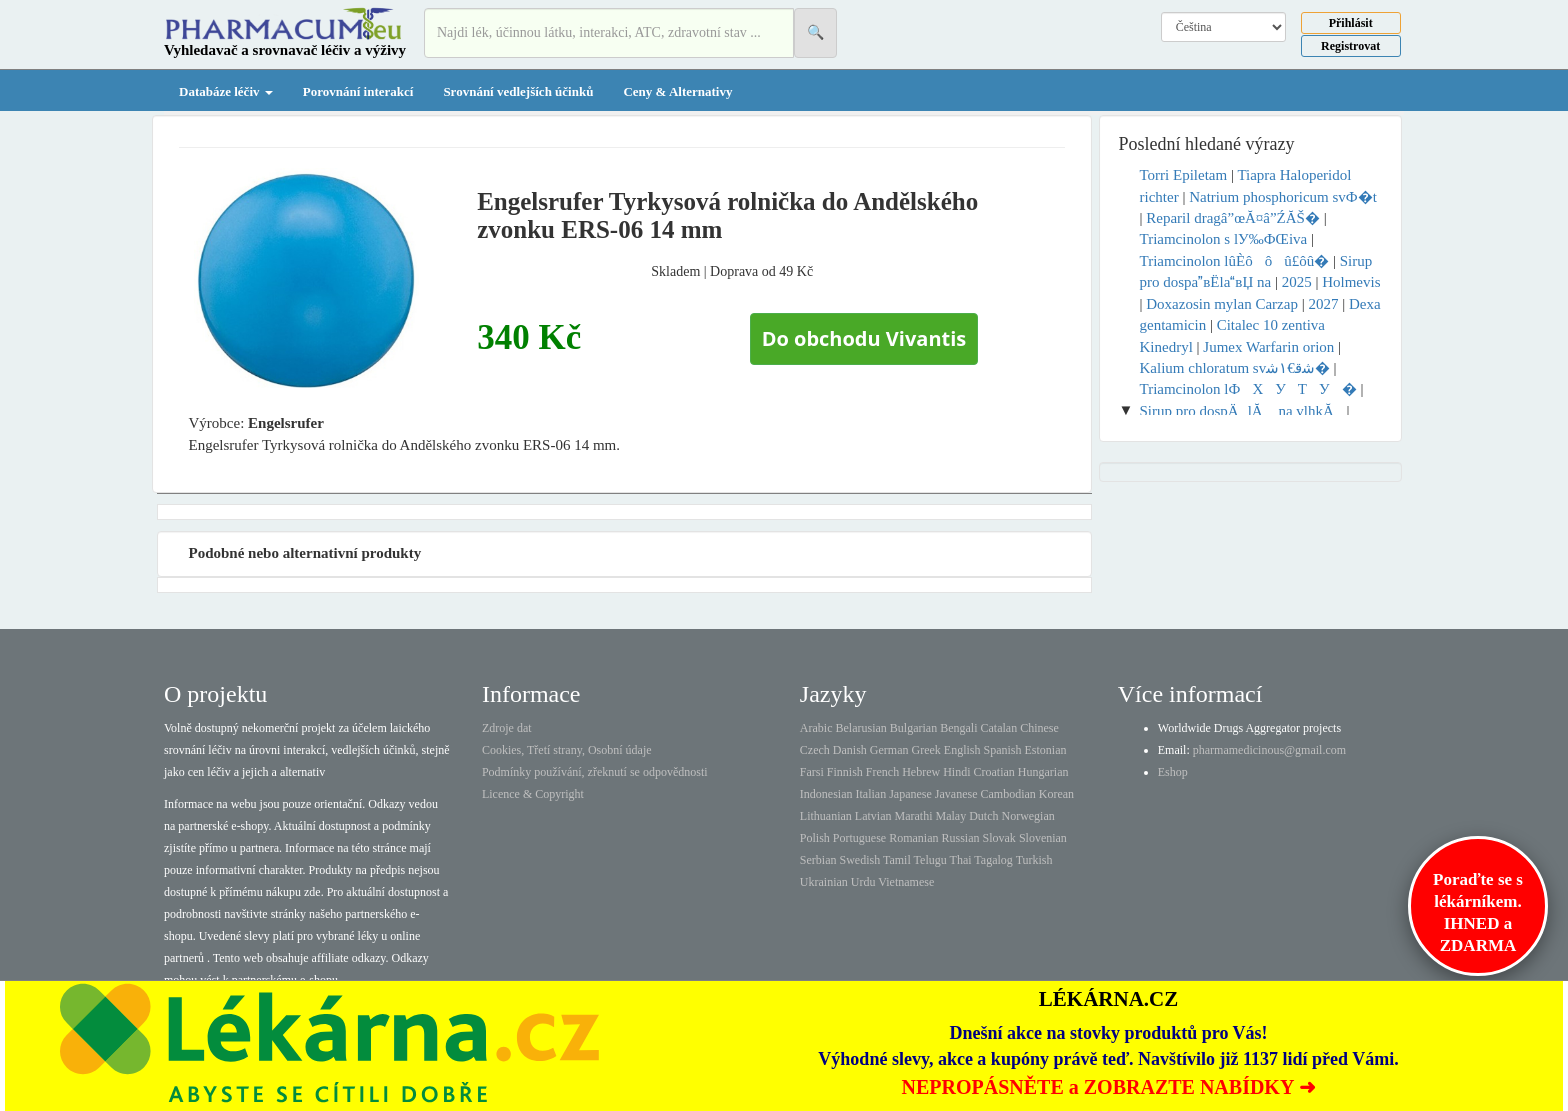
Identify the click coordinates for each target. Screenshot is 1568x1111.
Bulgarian (913, 728)
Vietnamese (906, 882)
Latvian (873, 816)
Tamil (897, 860)
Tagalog (993, 860)
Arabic (816, 728)
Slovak (999, 838)
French (882, 772)
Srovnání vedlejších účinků (518, 91)
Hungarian (1043, 772)
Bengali (958, 728)
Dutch (983, 816)
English (962, 750)
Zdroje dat (507, 728)
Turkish (1034, 860)
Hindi (956, 772)
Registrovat (1350, 46)
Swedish (860, 860)
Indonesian (826, 794)
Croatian (994, 772)
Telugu (930, 860)
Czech (815, 750)
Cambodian (1007, 794)
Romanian (913, 838)
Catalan (998, 728)
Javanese (956, 794)
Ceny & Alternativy (677, 91)
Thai (961, 860)
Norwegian (1027, 816)
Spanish (1002, 750)
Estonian (1046, 750)
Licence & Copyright (533, 794)
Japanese (910, 794)
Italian (871, 794)
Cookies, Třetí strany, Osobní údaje (567, 750)
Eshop (1173, 772)
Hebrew (921, 772)
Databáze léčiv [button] (226, 91)
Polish (815, 838)
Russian (961, 838)
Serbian (818, 860)
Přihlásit (1351, 23)
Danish (850, 750)
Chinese (1039, 728)
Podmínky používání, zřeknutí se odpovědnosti (595, 772)
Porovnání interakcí (358, 91)
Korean (1056, 794)
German (889, 750)
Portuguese (859, 838)
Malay (950, 816)
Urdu (863, 882)
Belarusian (861, 728)
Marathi (913, 816)
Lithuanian (826, 816)
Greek (925, 750)
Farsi (812, 772)
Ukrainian (824, 882)
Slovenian (1043, 838)
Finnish (845, 772)
